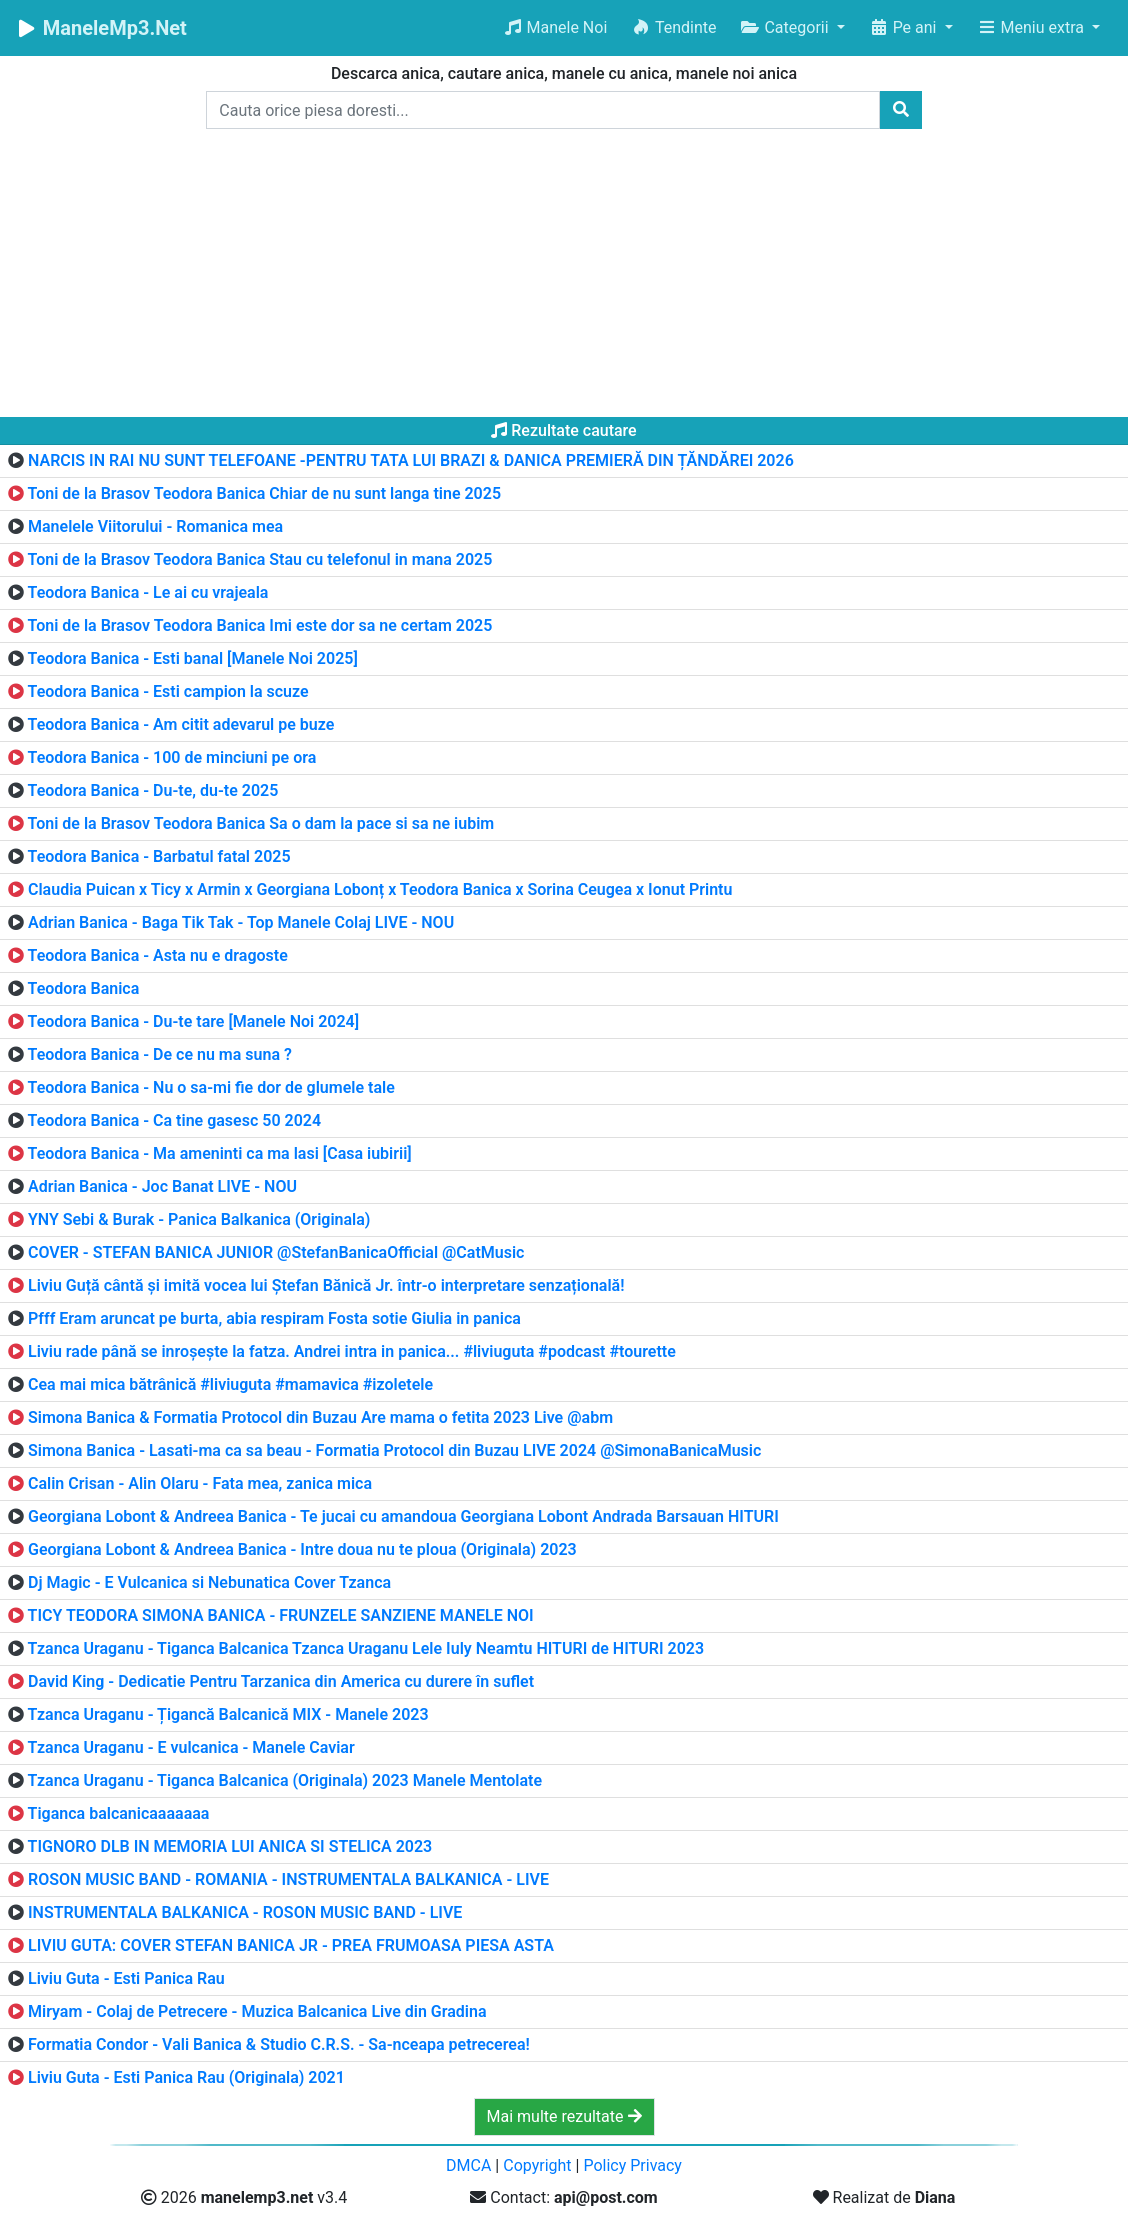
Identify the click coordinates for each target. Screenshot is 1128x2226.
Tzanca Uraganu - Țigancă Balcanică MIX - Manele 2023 (228, 1714)
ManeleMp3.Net (101, 28)
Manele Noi (555, 27)
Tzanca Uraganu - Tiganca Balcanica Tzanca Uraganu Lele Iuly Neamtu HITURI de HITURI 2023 (366, 1648)
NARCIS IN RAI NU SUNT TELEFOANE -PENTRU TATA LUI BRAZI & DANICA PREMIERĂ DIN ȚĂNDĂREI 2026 (411, 460)
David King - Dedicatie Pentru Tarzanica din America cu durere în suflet (281, 1681)
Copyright (537, 2165)
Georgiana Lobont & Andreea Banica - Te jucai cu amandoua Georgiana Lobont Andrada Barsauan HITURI (403, 1516)
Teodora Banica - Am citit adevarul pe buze (181, 724)
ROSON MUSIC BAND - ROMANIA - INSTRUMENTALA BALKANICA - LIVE (288, 1879)
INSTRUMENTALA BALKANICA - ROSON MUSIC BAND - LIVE (245, 1912)
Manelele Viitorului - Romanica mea (155, 526)
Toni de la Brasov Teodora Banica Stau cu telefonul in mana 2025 (260, 559)
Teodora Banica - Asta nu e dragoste (158, 955)
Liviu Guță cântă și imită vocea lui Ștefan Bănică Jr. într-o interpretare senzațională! (326, 1285)
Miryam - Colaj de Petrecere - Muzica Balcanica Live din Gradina (257, 2011)
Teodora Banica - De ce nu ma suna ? (160, 1054)
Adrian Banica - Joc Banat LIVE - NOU (162, 1186)
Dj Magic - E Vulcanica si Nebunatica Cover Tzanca (209, 1582)
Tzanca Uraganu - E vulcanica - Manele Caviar (191, 1747)
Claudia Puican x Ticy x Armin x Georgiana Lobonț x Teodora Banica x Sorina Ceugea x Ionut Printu (380, 889)
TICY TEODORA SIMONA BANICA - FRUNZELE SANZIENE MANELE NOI (281, 1615)
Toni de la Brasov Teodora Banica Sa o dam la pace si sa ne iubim (261, 823)
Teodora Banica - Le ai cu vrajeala (148, 592)
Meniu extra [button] (1032, 27)
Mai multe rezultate (564, 2116)
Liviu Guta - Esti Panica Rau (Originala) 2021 (186, 2077)
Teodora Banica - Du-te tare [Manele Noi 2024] (194, 1021)
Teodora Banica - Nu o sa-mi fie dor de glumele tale (211, 1087)
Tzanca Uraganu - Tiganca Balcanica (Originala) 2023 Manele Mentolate (285, 1780)
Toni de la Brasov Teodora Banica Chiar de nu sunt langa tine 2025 (264, 493)
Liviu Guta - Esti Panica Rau (126, 1978)
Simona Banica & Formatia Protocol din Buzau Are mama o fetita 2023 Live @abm (320, 1417)
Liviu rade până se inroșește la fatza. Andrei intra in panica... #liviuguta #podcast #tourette (352, 1351)
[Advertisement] (564, 277)
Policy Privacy (632, 2165)
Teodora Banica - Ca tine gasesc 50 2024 (174, 1120)
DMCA (468, 2165)
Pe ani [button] (905, 27)
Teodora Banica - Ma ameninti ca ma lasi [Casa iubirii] (220, 1153)
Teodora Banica (84, 988)
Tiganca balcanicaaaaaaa (119, 1813)
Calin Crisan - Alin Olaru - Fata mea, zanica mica (200, 1483)
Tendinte (673, 27)
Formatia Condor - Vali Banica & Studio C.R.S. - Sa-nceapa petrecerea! (279, 2044)
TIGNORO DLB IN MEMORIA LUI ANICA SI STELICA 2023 (230, 1846)
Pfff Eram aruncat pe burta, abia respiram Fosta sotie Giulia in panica (274, 1318)
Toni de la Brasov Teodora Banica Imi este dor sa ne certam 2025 (260, 625)
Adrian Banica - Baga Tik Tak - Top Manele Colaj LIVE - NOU (241, 922)
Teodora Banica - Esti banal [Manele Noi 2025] (193, 658)
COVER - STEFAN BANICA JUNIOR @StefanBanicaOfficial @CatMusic (276, 1252)
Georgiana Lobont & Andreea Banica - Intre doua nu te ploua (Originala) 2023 (302, 1549)
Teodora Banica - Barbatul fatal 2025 (159, 856)
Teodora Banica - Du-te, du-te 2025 (153, 790)
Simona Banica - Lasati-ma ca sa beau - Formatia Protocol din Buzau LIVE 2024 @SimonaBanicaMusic (394, 1450)
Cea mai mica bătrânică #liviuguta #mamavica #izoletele (230, 1384)
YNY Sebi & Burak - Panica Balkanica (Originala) (199, 1219)
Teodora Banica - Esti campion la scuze (168, 691)
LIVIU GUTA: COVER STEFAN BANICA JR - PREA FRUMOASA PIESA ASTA (291, 1945)
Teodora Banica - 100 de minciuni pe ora (172, 757)
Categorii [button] (786, 27)
